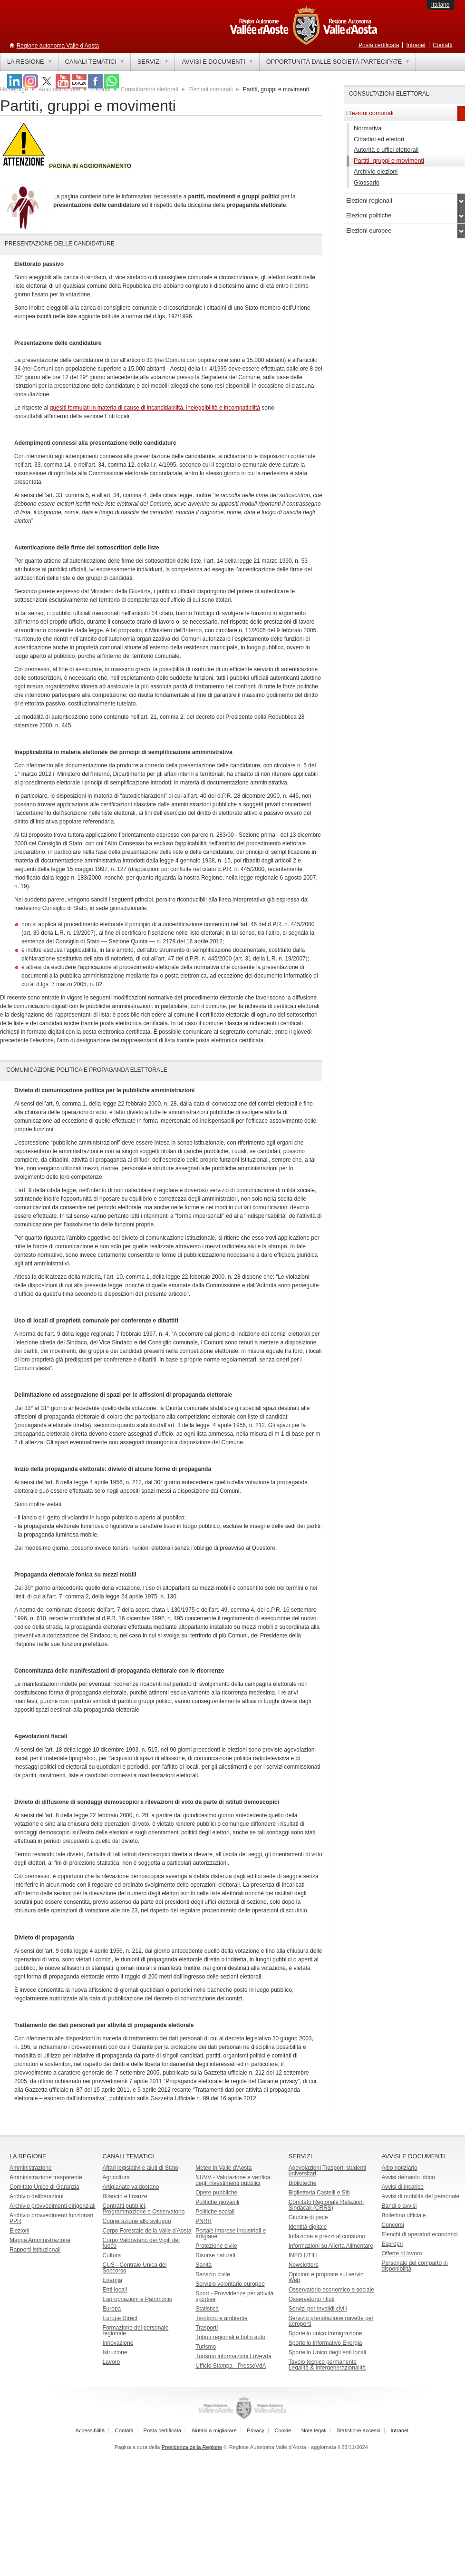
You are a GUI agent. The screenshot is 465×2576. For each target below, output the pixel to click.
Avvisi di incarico (402, 2187)
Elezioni (19, 2230)
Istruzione (115, 2352)
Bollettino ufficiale (403, 2215)
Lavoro (111, 2362)
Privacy (255, 2430)
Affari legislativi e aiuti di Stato (140, 2168)
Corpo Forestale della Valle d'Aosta (147, 2230)
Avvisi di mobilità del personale (420, 2196)
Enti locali (115, 2289)
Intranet (416, 45)
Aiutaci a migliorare (214, 2430)
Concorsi (392, 2225)
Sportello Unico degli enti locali (327, 2352)
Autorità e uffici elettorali (386, 149)
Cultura (112, 2255)
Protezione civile (216, 2246)
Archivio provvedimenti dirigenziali (53, 2206)
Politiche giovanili (217, 2202)
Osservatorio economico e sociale (331, 2289)
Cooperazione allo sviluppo (137, 2221)
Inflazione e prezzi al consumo (327, 2236)
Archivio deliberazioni (36, 2196)
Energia (112, 2280)
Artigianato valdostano (131, 2187)
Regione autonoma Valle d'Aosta (58, 45)
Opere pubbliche (216, 2192)
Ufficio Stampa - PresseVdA (230, 2365)
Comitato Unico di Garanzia (44, 2187)
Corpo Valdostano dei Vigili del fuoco (141, 2243)
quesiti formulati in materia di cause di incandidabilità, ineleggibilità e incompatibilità (155, 407)
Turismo (205, 2346)
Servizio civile (212, 2274)
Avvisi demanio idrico (408, 2177)
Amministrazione (31, 2168)
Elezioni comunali (210, 89)
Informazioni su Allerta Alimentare (331, 2246)
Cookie (282, 2430)
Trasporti (206, 2327)
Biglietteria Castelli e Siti (319, 2192)
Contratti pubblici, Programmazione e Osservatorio (144, 2209)
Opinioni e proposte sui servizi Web (327, 2277)
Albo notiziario (399, 2168)
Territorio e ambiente (221, 2318)
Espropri (392, 2244)
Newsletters (304, 2265)
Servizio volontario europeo (229, 2284)
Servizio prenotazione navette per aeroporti (331, 2321)
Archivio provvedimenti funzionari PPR (51, 2218)
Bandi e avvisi (399, 2206)
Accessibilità (90, 2430)
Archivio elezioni (375, 171)
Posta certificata (378, 45)
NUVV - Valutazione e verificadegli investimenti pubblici (232, 2180)
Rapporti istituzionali (35, 2249)
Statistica (207, 2308)
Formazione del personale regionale (136, 2330)
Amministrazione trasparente (46, 2177)
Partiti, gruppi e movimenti (389, 160)
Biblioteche (303, 2183)
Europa (112, 2308)
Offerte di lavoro (401, 2253)
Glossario (366, 182)
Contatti (442, 45)
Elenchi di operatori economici (419, 2234)
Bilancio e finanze (125, 2196)
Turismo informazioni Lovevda (233, 2356)
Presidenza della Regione (192, 2447)
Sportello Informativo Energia (325, 2343)
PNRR (203, 2221)
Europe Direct (120, 2318)
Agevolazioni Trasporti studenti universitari (327, 2171)
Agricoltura (116, 2177)
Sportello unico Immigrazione (325, 2333)
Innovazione (118, 2343)
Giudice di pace (308, 2217)
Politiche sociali (214, 2211)
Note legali (314, 2430)
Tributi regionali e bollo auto (230, 2337)
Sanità (203, 2265)
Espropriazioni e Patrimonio (138, 2299)
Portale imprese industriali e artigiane (230, 2233)
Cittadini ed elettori (379, 139)
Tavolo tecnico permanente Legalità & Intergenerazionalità (327, 2365)
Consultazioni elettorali (149, 89)
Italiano (440, 4)
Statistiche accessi (358, 2430)
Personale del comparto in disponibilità (414, 2266)
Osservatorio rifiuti (312, 2299)
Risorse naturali (215, 2255)
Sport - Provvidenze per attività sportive (234, 2296)
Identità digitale (308, 2226)
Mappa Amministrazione (40, 2240)
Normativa (367, 128)
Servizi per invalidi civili (318, 2308)
